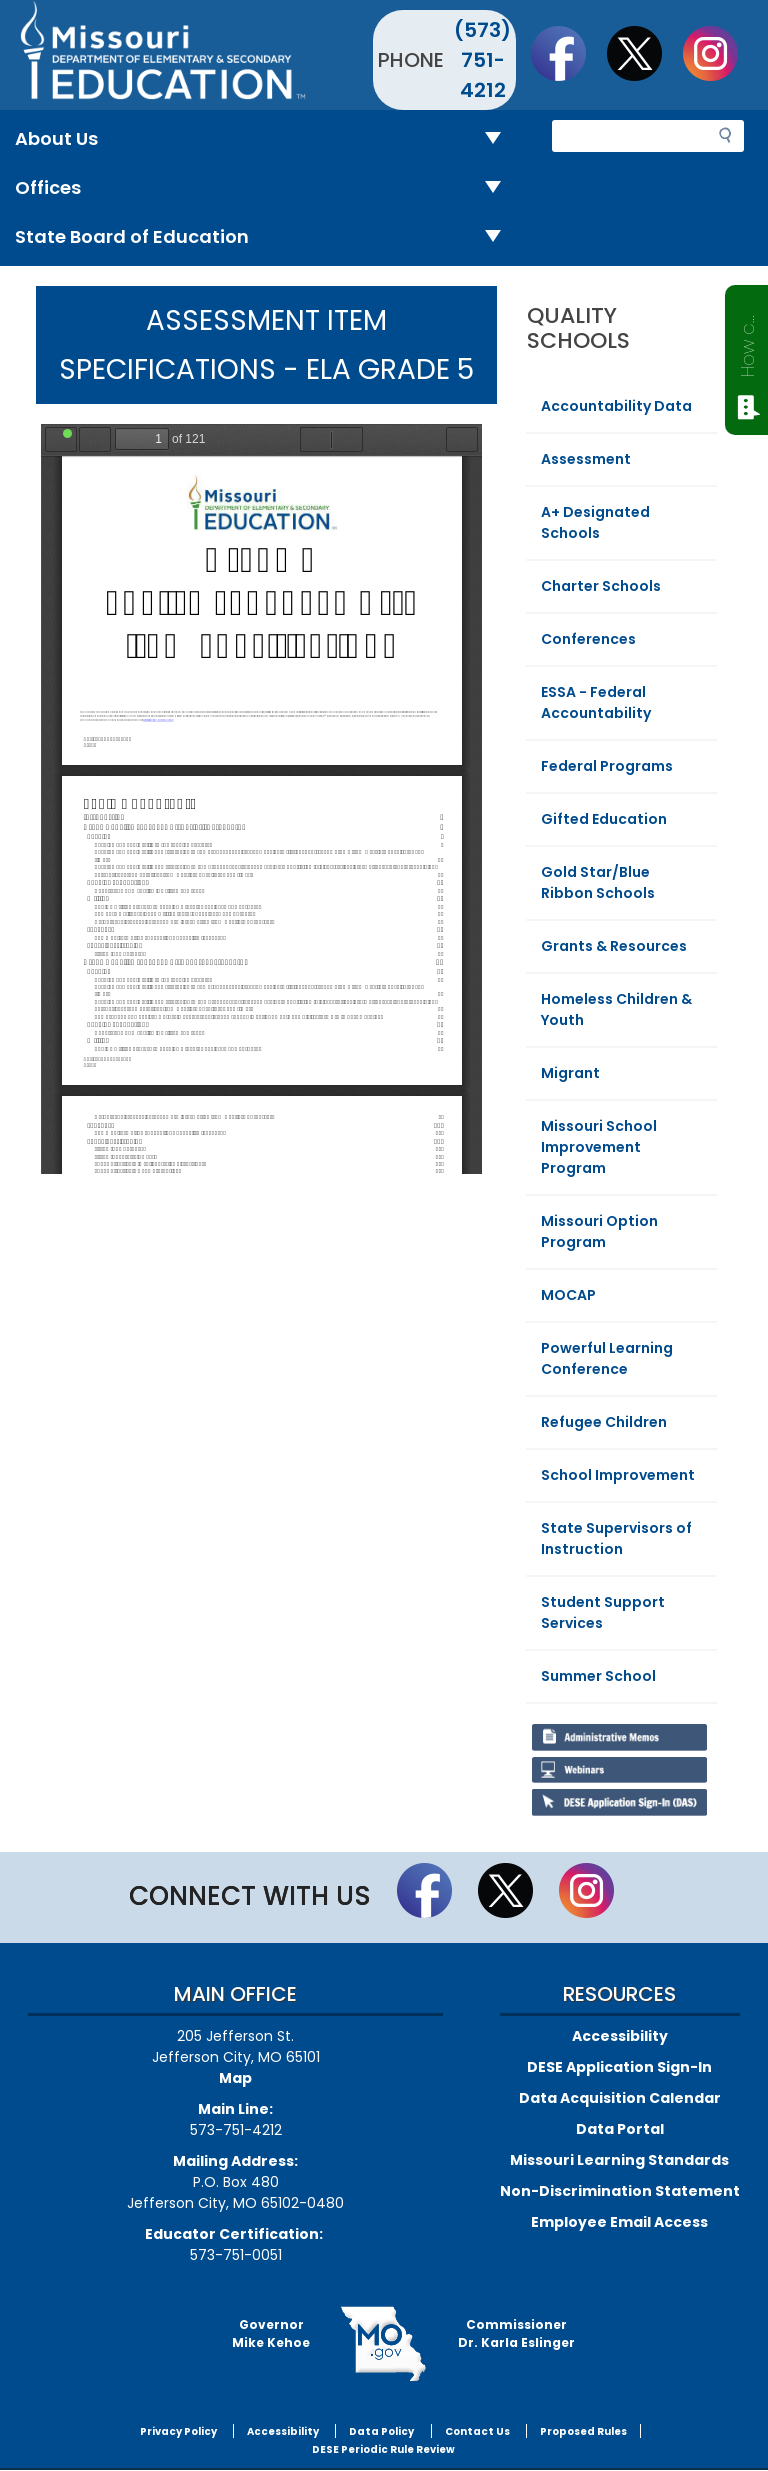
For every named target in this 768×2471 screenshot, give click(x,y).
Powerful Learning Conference (607, 1358)
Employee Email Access (619, 2222)
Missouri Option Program (599, 1231)
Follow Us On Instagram (720, 53)
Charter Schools (601, 586)
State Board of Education (266, 237)
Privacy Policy (178, 2431)
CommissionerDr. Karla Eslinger (516, 2333)
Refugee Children (604, 1422)
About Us (266, 139)
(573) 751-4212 (482, 60)
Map (235, 2078)
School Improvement (618, 1475)
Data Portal (620, 2129)
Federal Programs (607, 766)
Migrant (570, 1073)
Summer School (598, 1676)
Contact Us (477, 2431)
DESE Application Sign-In (619, 2067)
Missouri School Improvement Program (599, 1147)
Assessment (586, 459)
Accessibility (620, 2036)
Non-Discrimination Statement (620, 2191)
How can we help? (747, 342)
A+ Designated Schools (595, 522)
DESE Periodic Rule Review (383, 2449)
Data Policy (381, 2431)
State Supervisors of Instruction (616, 1538)
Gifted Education (604, 819)
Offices (266, 188)
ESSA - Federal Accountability (596, 702)
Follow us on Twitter (644, 53)
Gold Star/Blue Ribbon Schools (598, 882)
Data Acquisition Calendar (620, 2098)
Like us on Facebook (568, 53)
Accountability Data (616, 406)
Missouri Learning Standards (619, 2160)
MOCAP (568, 1295)
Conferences (588, 639)
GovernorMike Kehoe (271, 2333)
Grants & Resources (614, 946)
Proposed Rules (583, 2431)
